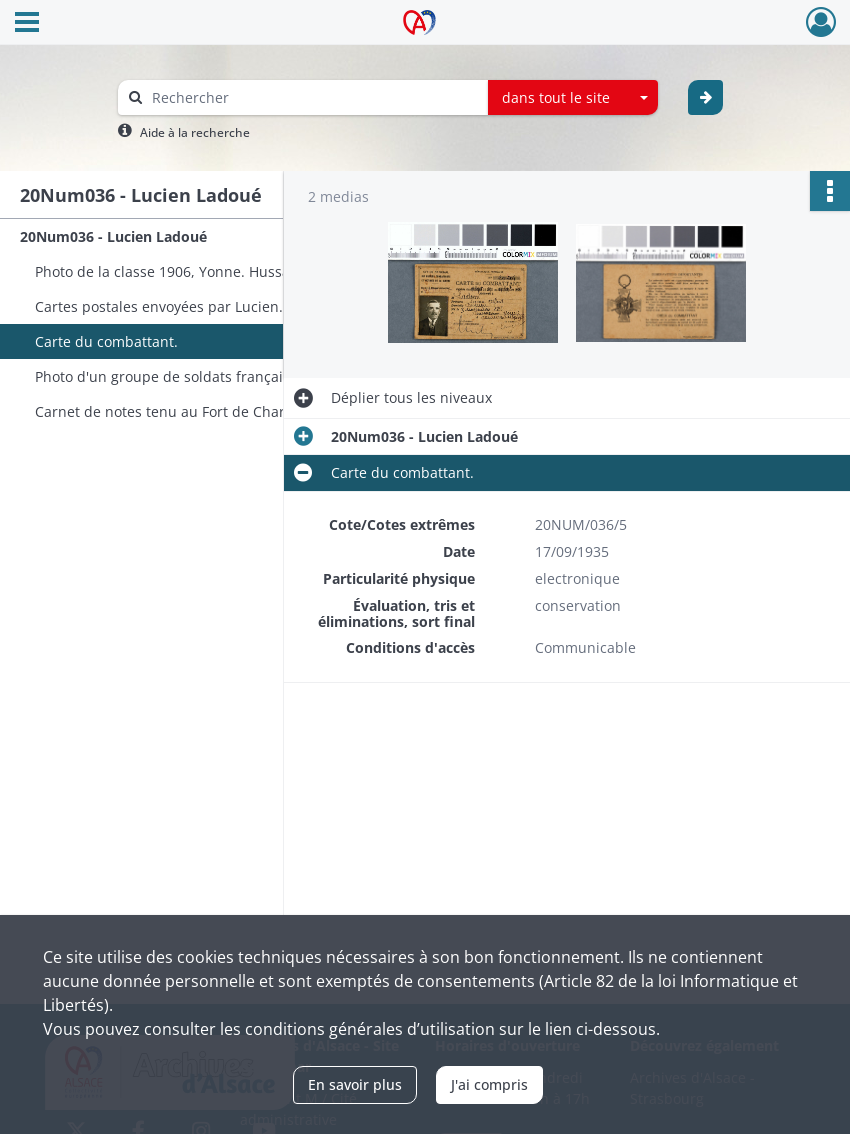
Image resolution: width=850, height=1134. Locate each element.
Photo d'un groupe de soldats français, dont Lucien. (208, 376)
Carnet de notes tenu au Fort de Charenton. (181, 411)
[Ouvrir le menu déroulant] (27, 24)
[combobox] (573, 98)
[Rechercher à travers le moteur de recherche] (313, 97)
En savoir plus (355, 1084)
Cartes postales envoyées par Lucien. (159, 306)
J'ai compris (489, 1084)
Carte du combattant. (106, 341)
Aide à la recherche (195, 132)
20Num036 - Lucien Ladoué (113, 236)
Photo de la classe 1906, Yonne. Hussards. (175, 271)
